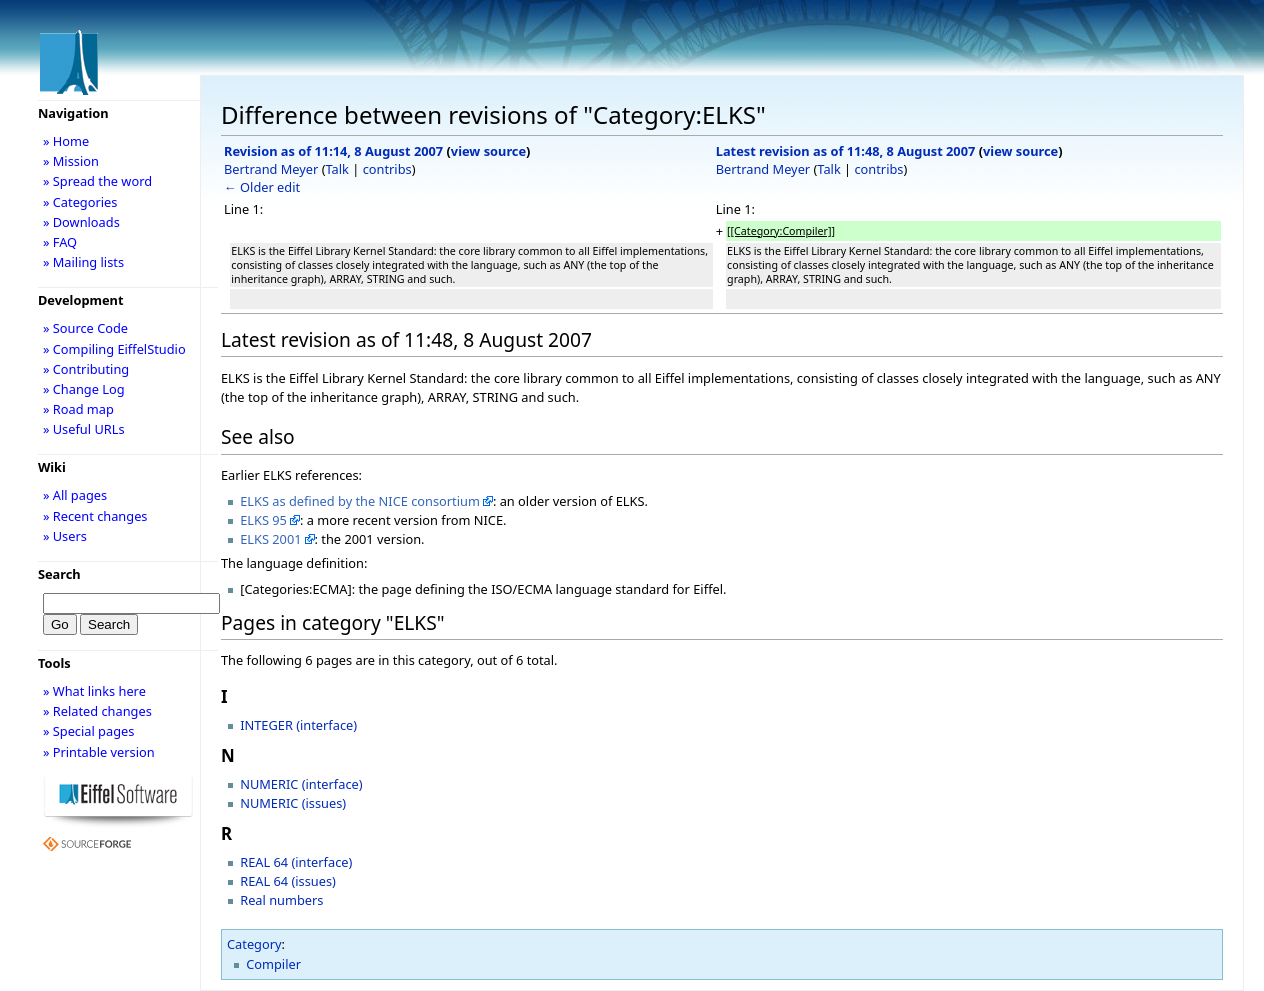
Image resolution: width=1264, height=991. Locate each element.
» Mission (71, 161)
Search (59, 574)
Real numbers (281, 900)
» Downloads (81, 222)
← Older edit (262, 187)
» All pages (75, 495)
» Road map (78, 409)
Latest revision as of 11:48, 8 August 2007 (846, 151)
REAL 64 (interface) (296, 862)
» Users (65, 536)
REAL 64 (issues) (288, 881)
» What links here (94, 691)
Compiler (273, 964)
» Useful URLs (84, 429)
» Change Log (84, 389)
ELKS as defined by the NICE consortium (360, 501)
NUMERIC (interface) (301, 784)
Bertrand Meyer (271, 169)
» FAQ (60, 242)
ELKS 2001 (270, 539)
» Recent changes (95, 516)
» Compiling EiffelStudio (114, 349)
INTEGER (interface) (298, 725)
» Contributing (86, 369)
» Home (66, 141)
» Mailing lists (83, 262)
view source (488, 151)
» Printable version (99, 752)
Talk (337, 169)
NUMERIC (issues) (293, 803)
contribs (387, 169)
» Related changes (97, 711)
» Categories (80, 202)
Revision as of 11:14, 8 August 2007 (333, 151)
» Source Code (85, 328)
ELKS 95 (263, 520)
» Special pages (88, 731)
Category (254, 944)
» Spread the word (97, 181)
